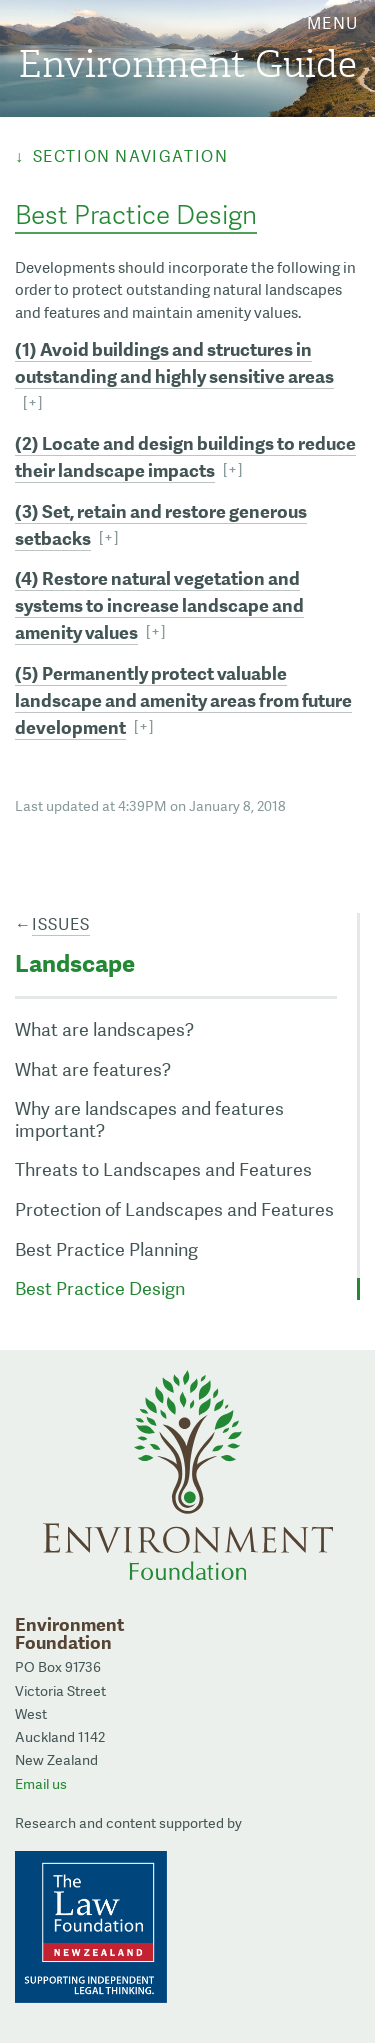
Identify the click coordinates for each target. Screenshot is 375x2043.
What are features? (93, 1069)
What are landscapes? (104, 1029)
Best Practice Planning (106, 1249)
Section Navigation (131, 156)
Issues (61, 924)
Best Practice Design (100, 1288)
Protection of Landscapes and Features (174, 1209)
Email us (41, 1784)
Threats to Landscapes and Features (163, 1169)
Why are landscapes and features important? (149, 1119)
